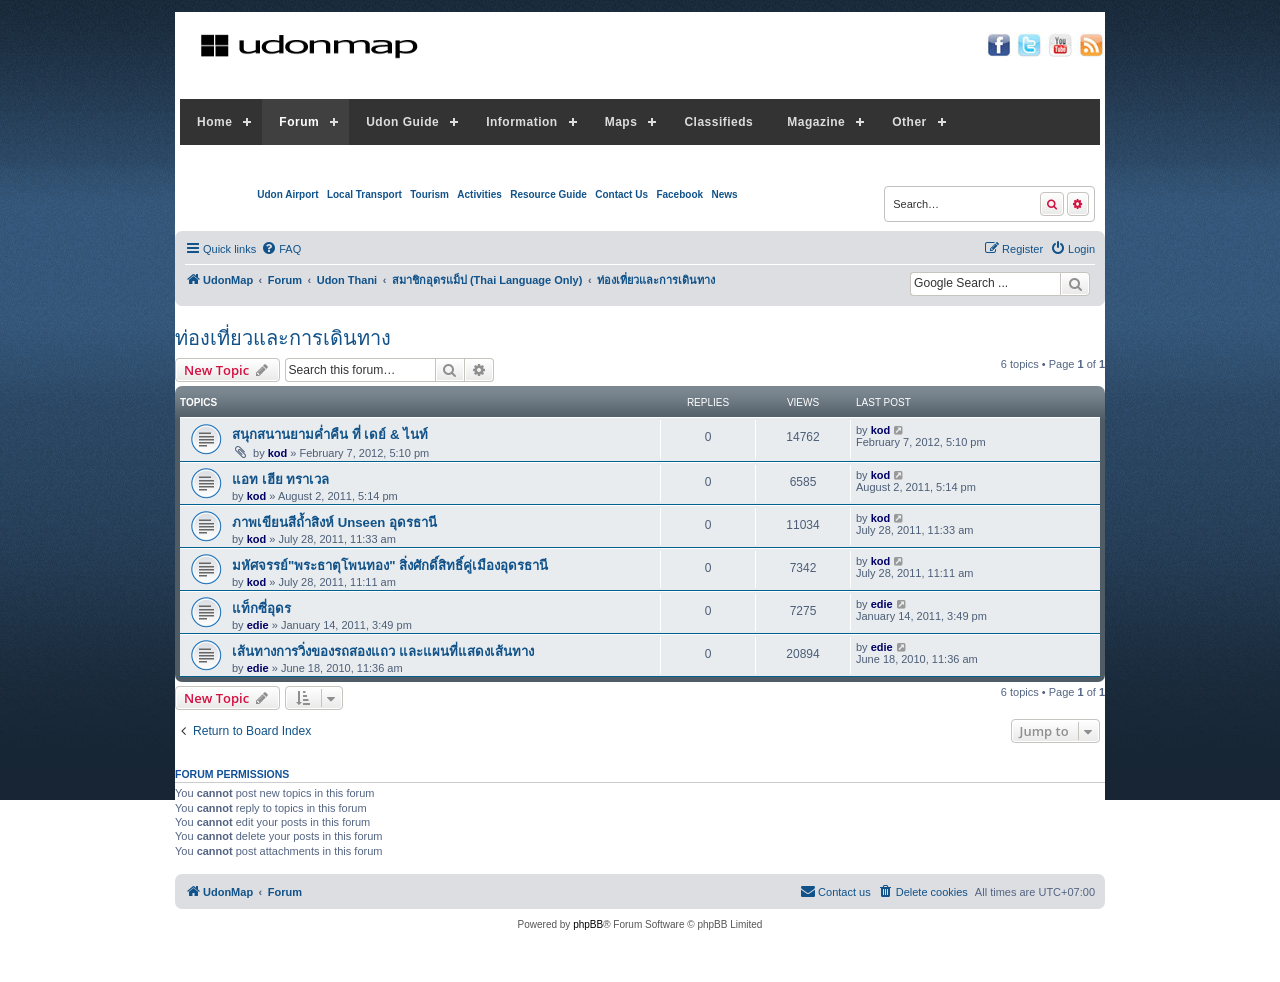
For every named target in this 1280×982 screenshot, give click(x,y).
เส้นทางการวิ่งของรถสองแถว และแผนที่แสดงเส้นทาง (383, 651)
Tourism (429, 194)
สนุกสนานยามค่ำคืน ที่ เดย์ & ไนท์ (330, 434)
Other (909, 122)
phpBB (588, 924)
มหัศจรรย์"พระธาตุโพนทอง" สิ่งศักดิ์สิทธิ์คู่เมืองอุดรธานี (390, 565)
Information (522, 122)
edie (258, 625)
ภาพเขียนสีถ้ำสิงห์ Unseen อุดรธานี (334, 522)
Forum (299, 122)
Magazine (816, 122)
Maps (621, 122)
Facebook (679, 194)
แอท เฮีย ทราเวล (280, 479)
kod (278, 453)
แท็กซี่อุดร (261, 608)
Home (214, 122)
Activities (479, 194)
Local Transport (364, 194)
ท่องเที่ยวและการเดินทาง (283, 338)
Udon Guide (402, 122)
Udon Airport (287, 194)
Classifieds (718, 122)
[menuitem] (281, 249)
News (724, 194)
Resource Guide (548, 194)
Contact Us (621, 194)
